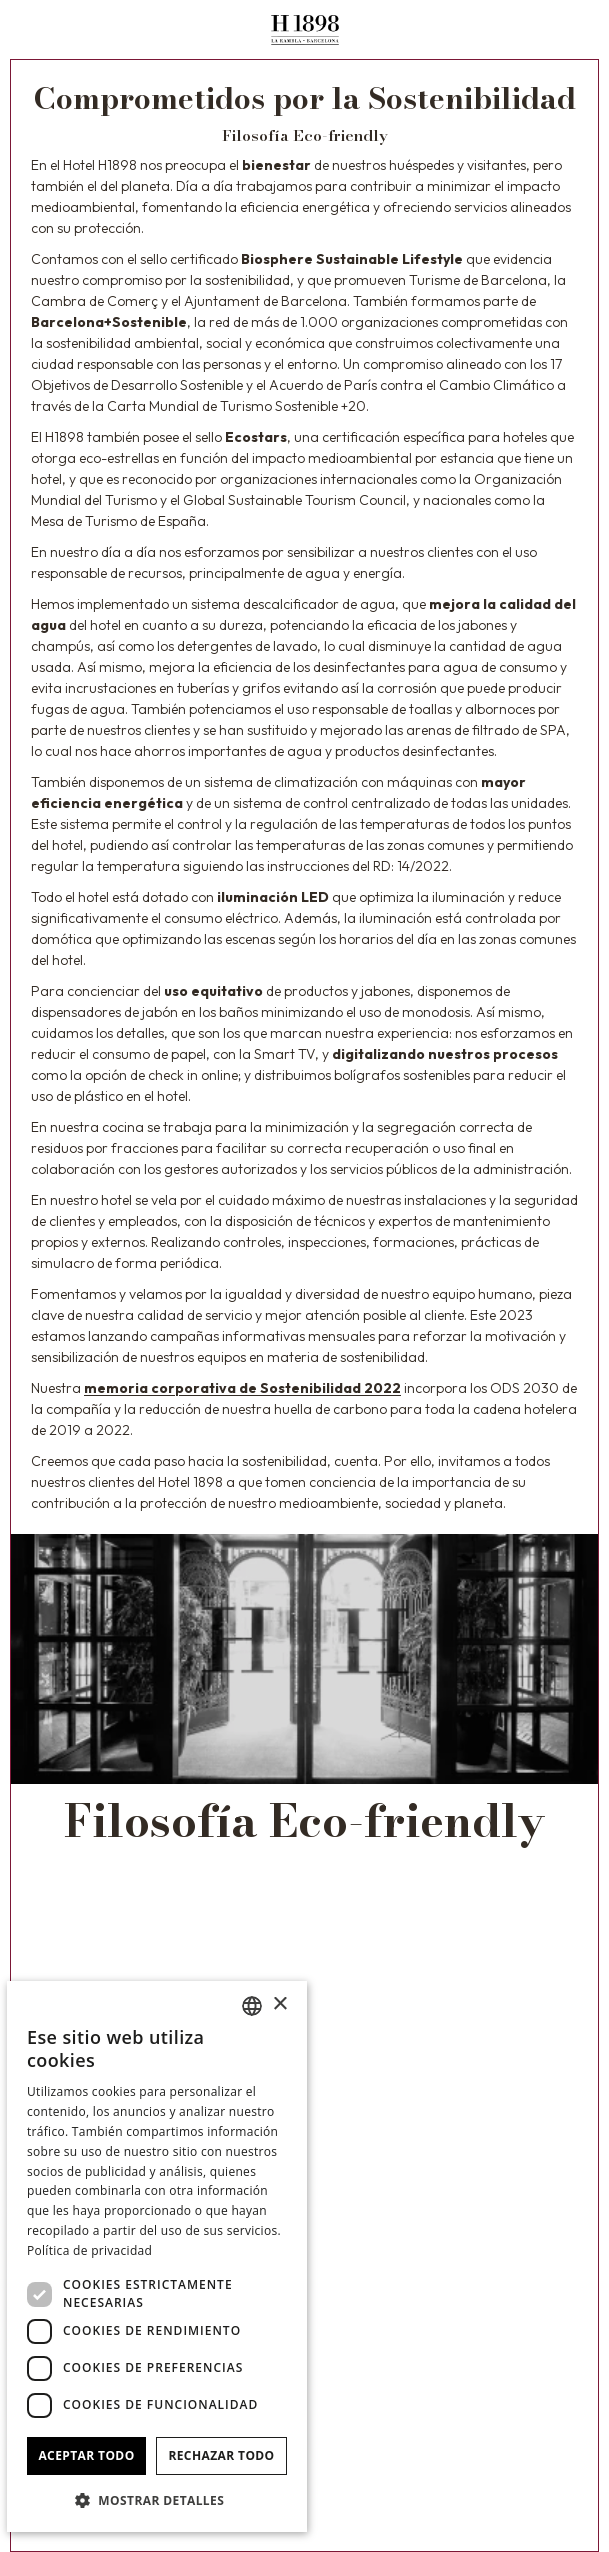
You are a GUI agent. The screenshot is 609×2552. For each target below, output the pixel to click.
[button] (157, 2500)
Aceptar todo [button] (86, 2455)
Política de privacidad (89, 2250)
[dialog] (157, 2256)
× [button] (279, 2004)
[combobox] (252, 2006)
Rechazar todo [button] (221, 2455)
